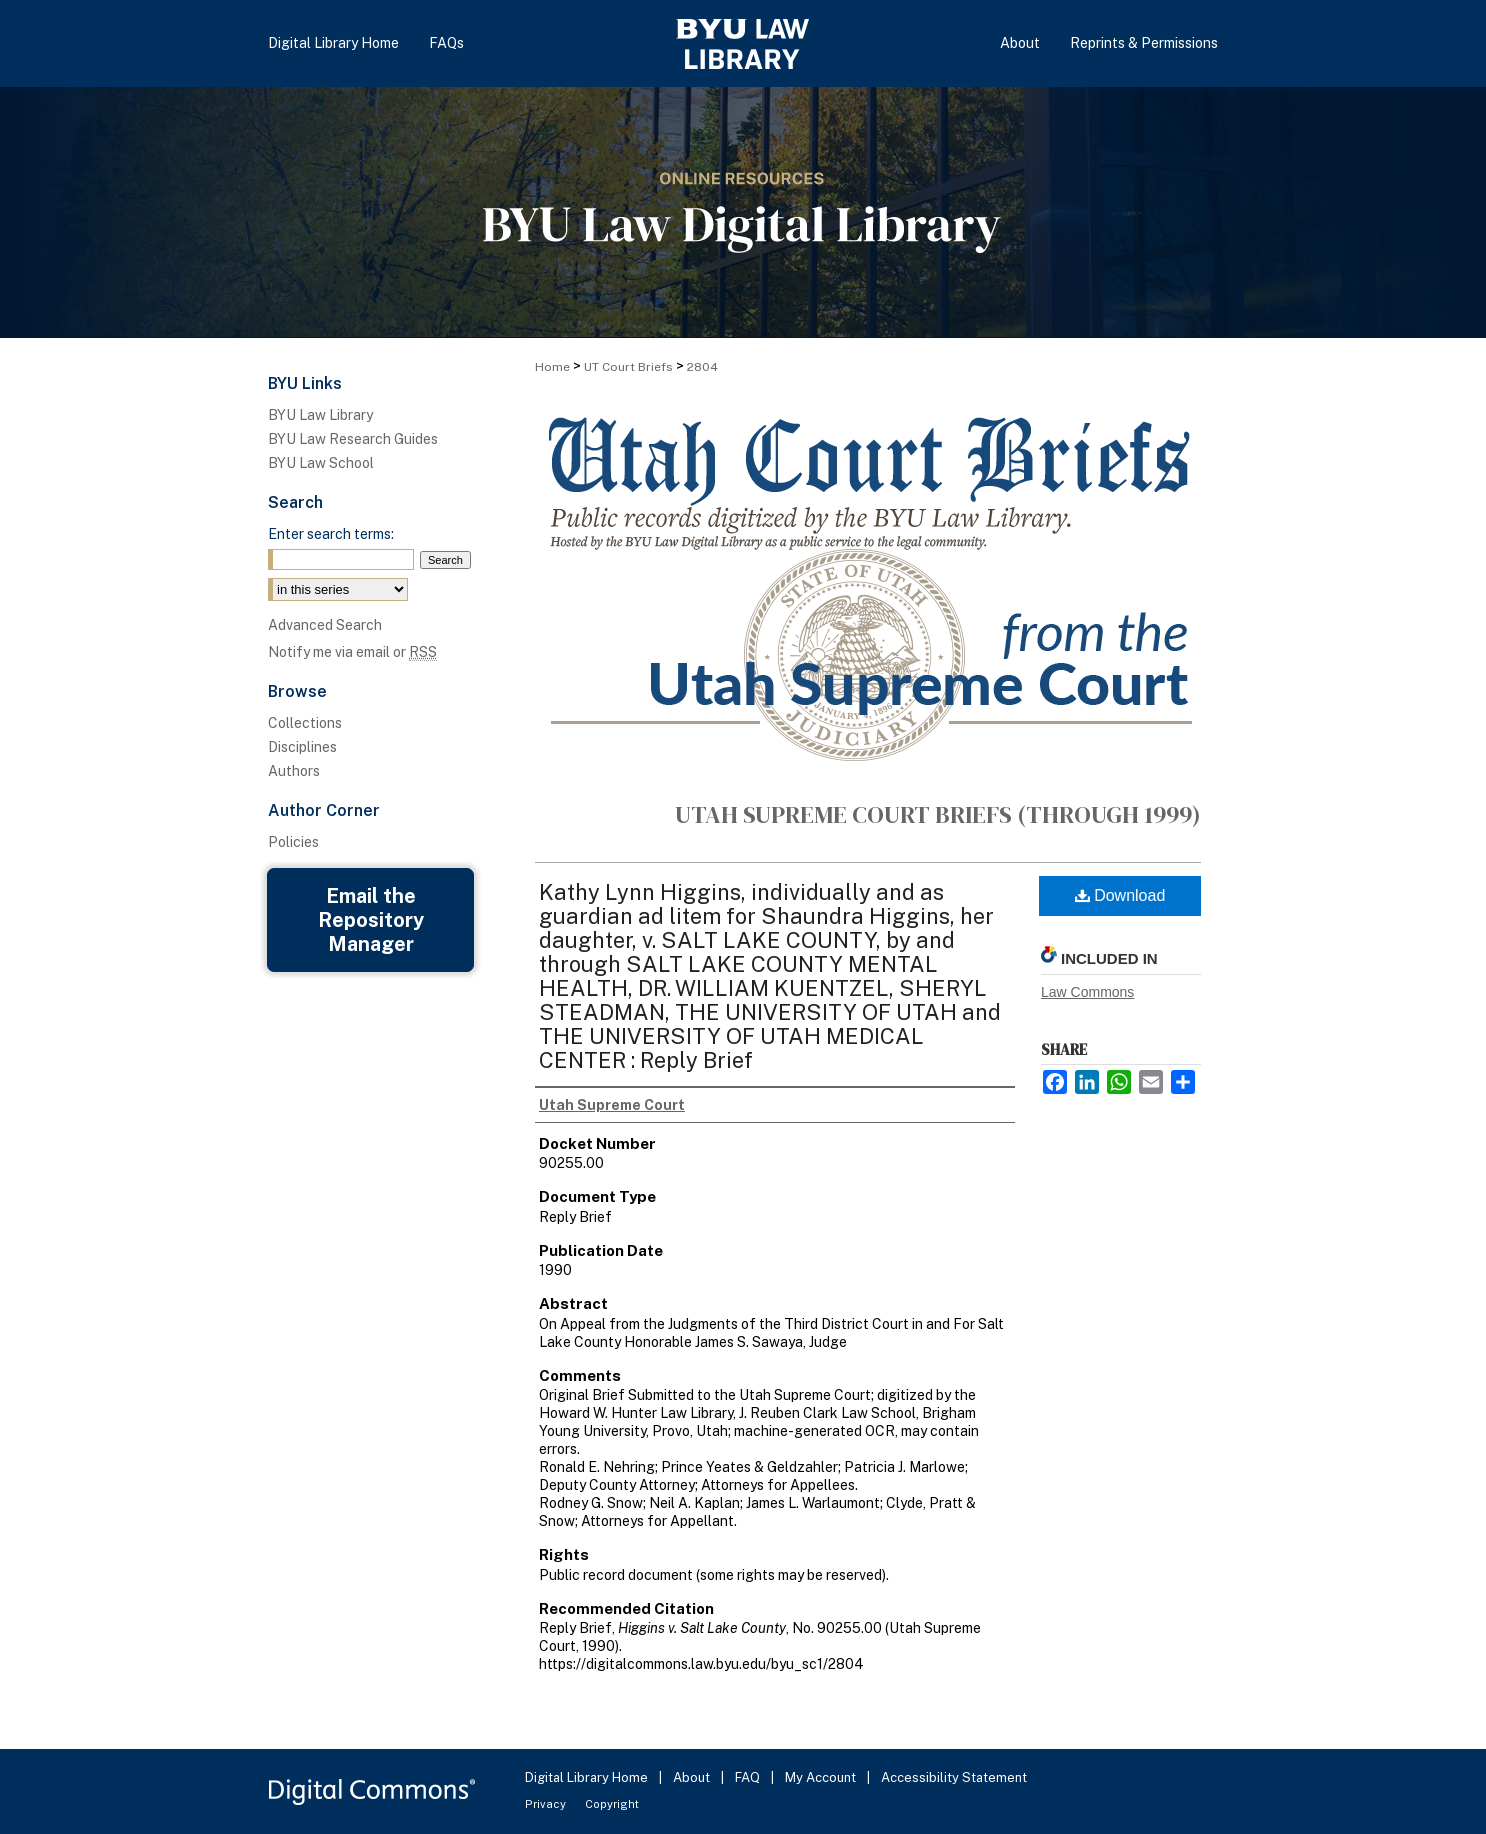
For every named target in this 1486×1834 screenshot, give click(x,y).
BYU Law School (321, 463)
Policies (293, 842)
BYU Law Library (320, 415)
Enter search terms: (331, 534)
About (693, 1777)
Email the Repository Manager (371, 920)
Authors (294, 771)
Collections (305, 723)
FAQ (749, 1777)
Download (1120, 895)
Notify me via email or (352, 652)
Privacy (547, 1804)
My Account (822, 1777)
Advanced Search (325, 625)
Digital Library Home (588, 1777)
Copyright (612, 1804)
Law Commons (1087, 992)
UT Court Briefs (628, 367)
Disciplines (302, 747)
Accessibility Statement (954, 1777)
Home (552, 367)
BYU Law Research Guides (353, 439)
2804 (702, 367)
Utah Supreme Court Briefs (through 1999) (938, 814)
